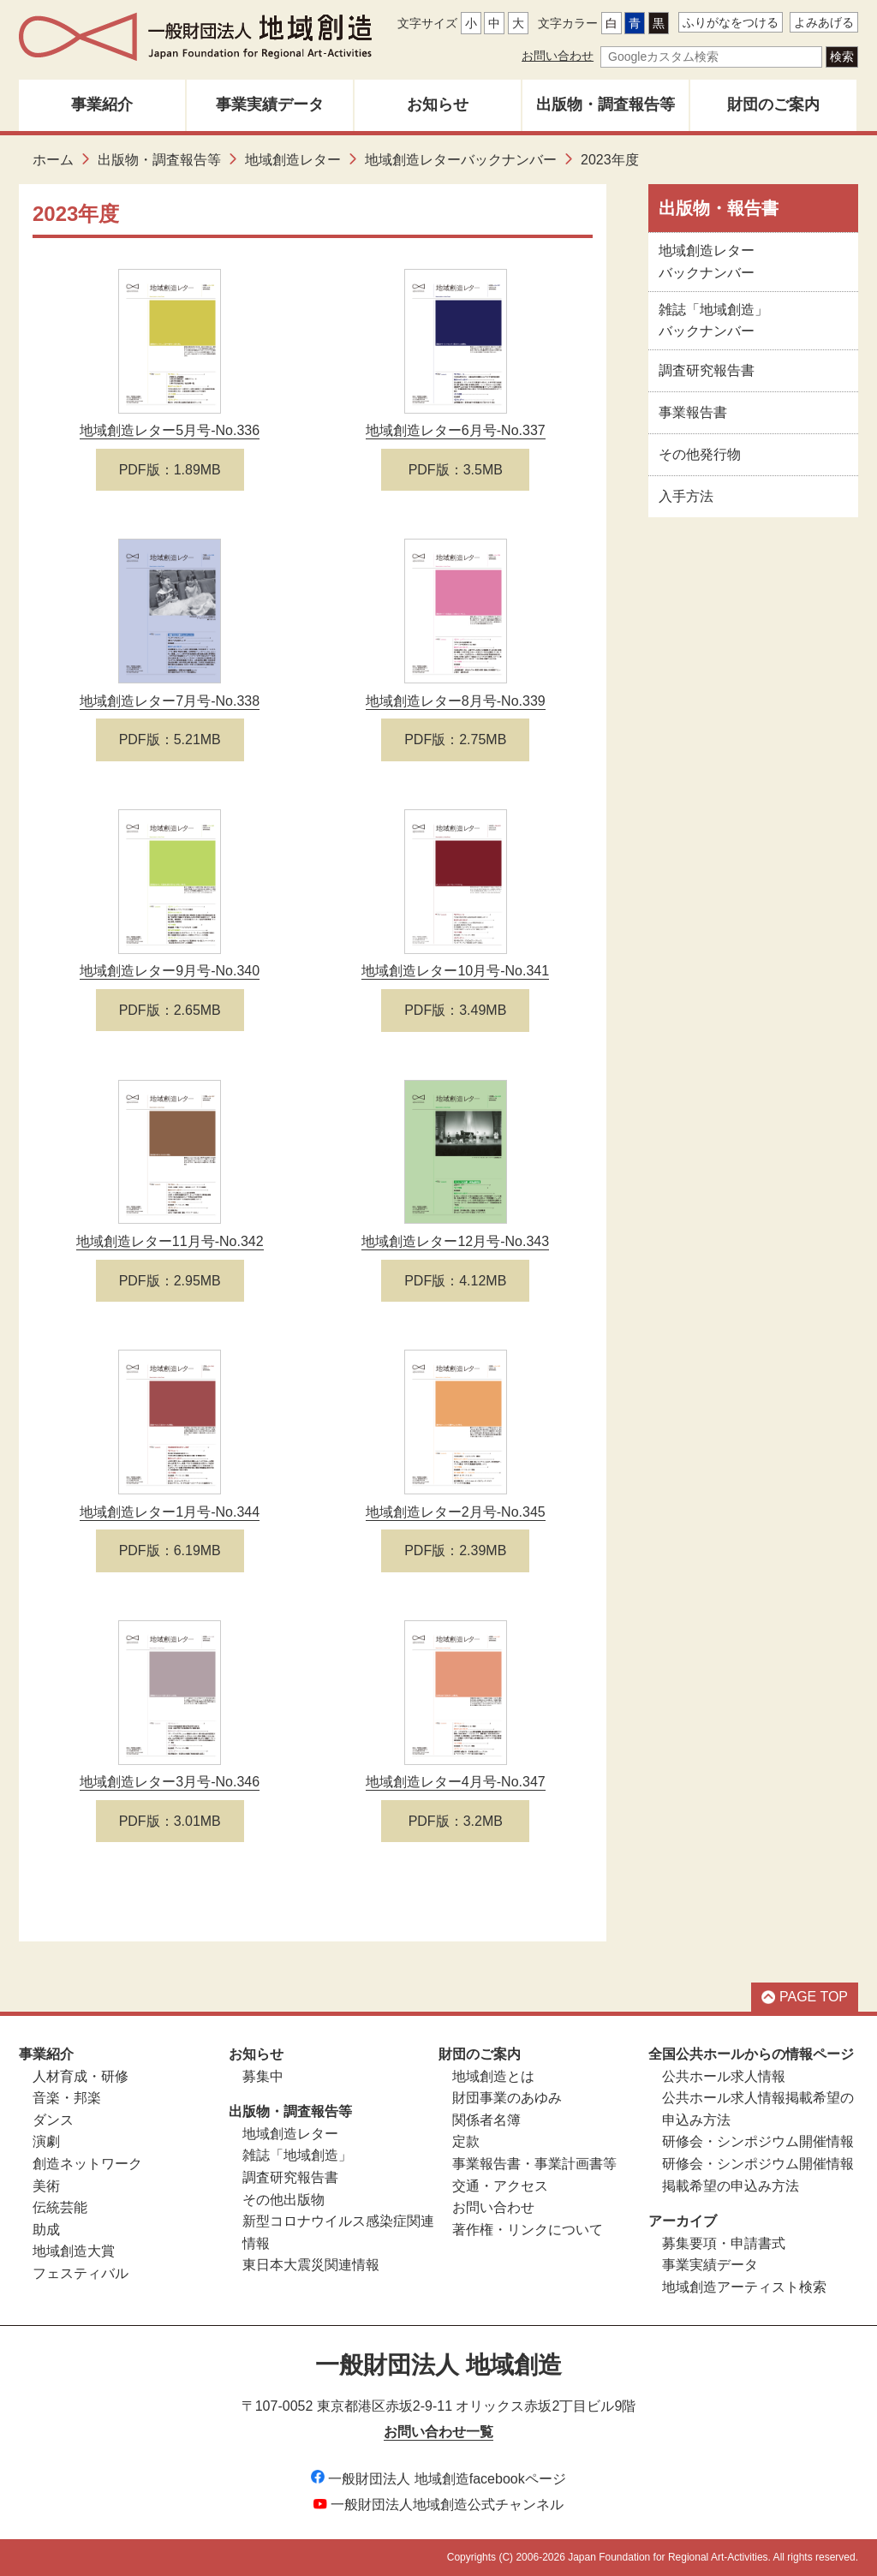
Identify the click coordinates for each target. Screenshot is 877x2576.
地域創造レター (293, 159)
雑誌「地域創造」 (297, 2155)
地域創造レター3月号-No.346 (170, 1781)
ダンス (53, 2120)
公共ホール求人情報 (723, 2076)
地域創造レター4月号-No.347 (456, 1781)
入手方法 (686, 496)
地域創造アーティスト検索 (744, 2287)
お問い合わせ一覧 (438, 2431)
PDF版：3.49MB (455, 1010)
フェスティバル (80, 2273)
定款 (466, 2141)
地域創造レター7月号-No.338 (170, 701)
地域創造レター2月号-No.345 (456, 1512)
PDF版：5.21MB (170, 739)
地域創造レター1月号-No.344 (170, 1512)
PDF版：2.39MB (455, 1550)
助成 (46, 2229)
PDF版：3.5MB (456, 469)
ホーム (53, 159)
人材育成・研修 (80, 2076)
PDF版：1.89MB (170, 469)
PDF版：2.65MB (170, 1010)
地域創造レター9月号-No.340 (170, 970)
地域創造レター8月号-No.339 (456, 701)
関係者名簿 (486, 2120)
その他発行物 (700, 454)
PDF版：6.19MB (170, 1550)
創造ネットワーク (87, 2163)
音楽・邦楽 (67, 2097)
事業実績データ (270, 104)
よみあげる (824, 22)
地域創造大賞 (74, 2251)
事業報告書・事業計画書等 (534, 2163)
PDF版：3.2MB (456, 1821)
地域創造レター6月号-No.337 (456, 430)
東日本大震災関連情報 (310, 2264)
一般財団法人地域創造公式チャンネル (438, 2504)
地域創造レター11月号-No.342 (170, 1241)
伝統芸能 (60, 2207)
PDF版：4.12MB (455, 1280)
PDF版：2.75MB (455, 739)
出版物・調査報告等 (605, 104)
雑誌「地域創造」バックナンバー (713, 320)
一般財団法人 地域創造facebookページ (438, 2479)
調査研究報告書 (707, 370)
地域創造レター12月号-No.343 (455, 1241)
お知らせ (437, 104)
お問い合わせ (558, 56)
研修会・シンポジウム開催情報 (758, 2141)
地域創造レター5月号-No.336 (170, 430)
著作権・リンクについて (527, 2229)
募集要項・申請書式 (723, 2243)
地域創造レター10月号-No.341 (455, 970)
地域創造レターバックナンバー (461, 159)
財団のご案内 (773, 104)
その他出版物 (283, 2199)
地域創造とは (493, 2076)
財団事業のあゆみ (507, 2097)
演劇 (46, 2141)
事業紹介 (102, 104)
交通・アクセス (500, 2186)
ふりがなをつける (731, 22)
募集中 (262, 2076)
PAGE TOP (804, 1996)
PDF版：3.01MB (170, 1821)
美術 (46, 2186)
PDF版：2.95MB (170, 1280)
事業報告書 (693, 412)
